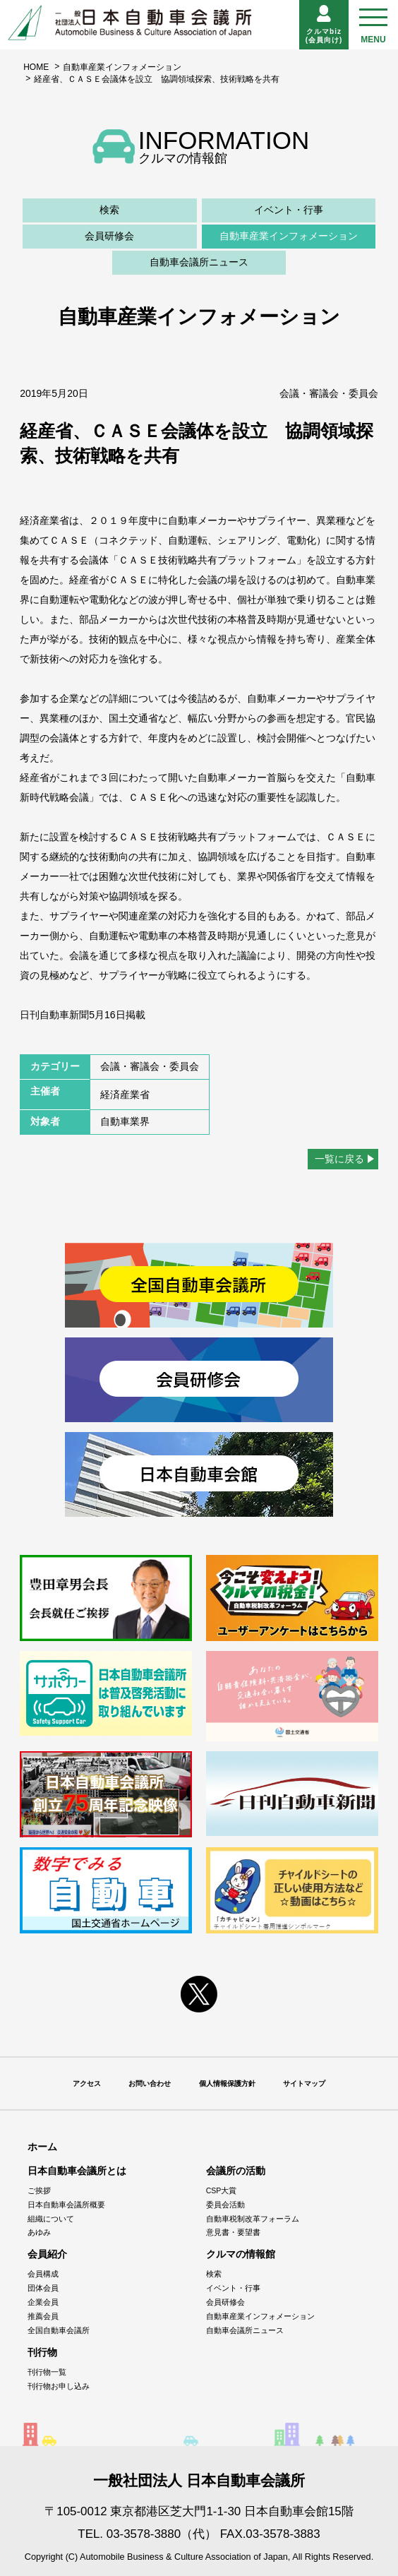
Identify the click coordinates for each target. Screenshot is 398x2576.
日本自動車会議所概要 (66, 2204)
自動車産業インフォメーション (122, 67)
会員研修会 (109, 236)
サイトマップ (304, 2083)
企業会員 (43, 2302)
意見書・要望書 (233, 2232)
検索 (109, 209)
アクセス (87, 2083)
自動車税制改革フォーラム (252, 2218)
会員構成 (43, 2274)
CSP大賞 (221, 2190)
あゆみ (39, 2232)
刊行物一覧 (47, 2372)
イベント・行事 (288, 209)
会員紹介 (47, 2254)
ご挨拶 (39, 2190)
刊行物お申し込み (59, 2386)
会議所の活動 (235, 2170)
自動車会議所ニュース (199, 262)
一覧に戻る (339, 1158)
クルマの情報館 (240, 2254)
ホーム (42, 2146)
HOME (36, 67)
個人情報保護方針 (227, 2083)
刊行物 (42, 2352)
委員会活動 (225, 2204)
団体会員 (43, 2288)
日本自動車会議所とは (77, 2170)
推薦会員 (43, 2316)
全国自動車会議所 (59, 2330)
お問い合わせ (149, 2083)
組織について (51, 2218)
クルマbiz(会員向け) (324, 24)
